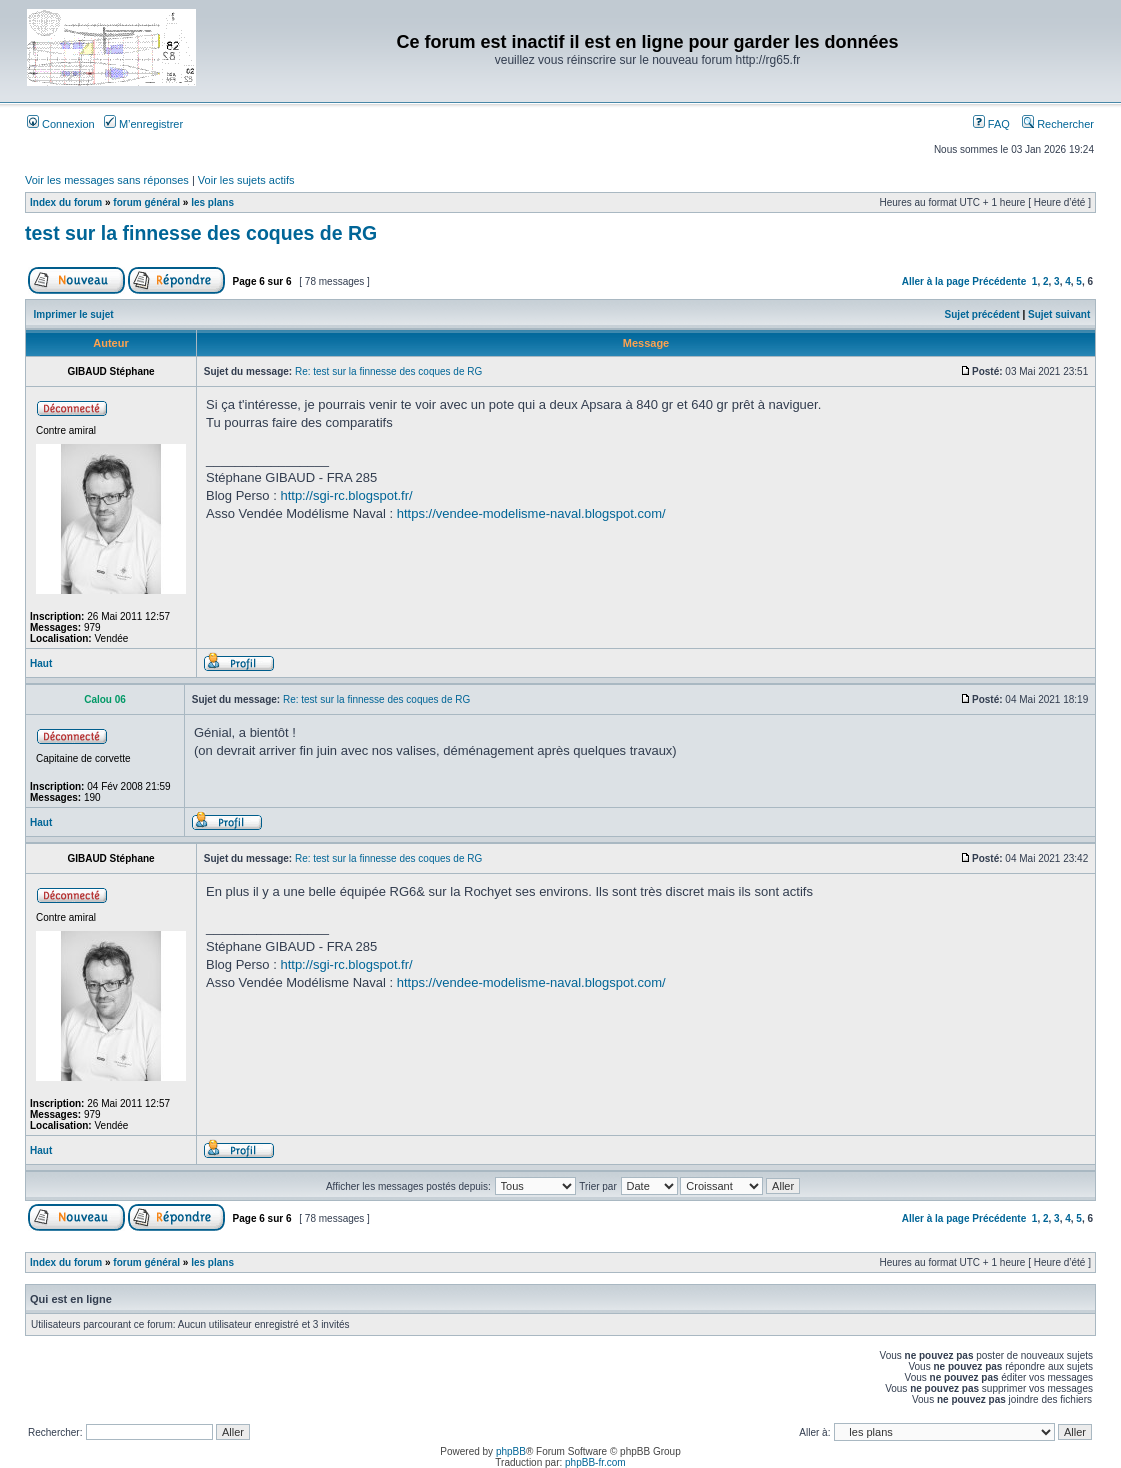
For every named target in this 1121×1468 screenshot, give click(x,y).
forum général (146, 202)
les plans (212, 202)
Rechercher (1058, 124)
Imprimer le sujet (74, 314)
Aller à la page (936, 281)
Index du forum (66, 202)
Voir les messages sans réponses (107, 180)
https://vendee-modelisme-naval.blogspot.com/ (531, 513)
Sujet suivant (1059, 314)
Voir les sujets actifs (246, 180)
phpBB (511, 1451)
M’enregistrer (143, 124)
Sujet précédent (982, 314)
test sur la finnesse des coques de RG (201, 233)
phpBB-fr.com (595, 1462)
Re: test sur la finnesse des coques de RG (388, 371)
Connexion (61, 124)
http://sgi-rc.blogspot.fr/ (346, 495)
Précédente (999, 281)
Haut (41, 663)
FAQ (991, 124)
